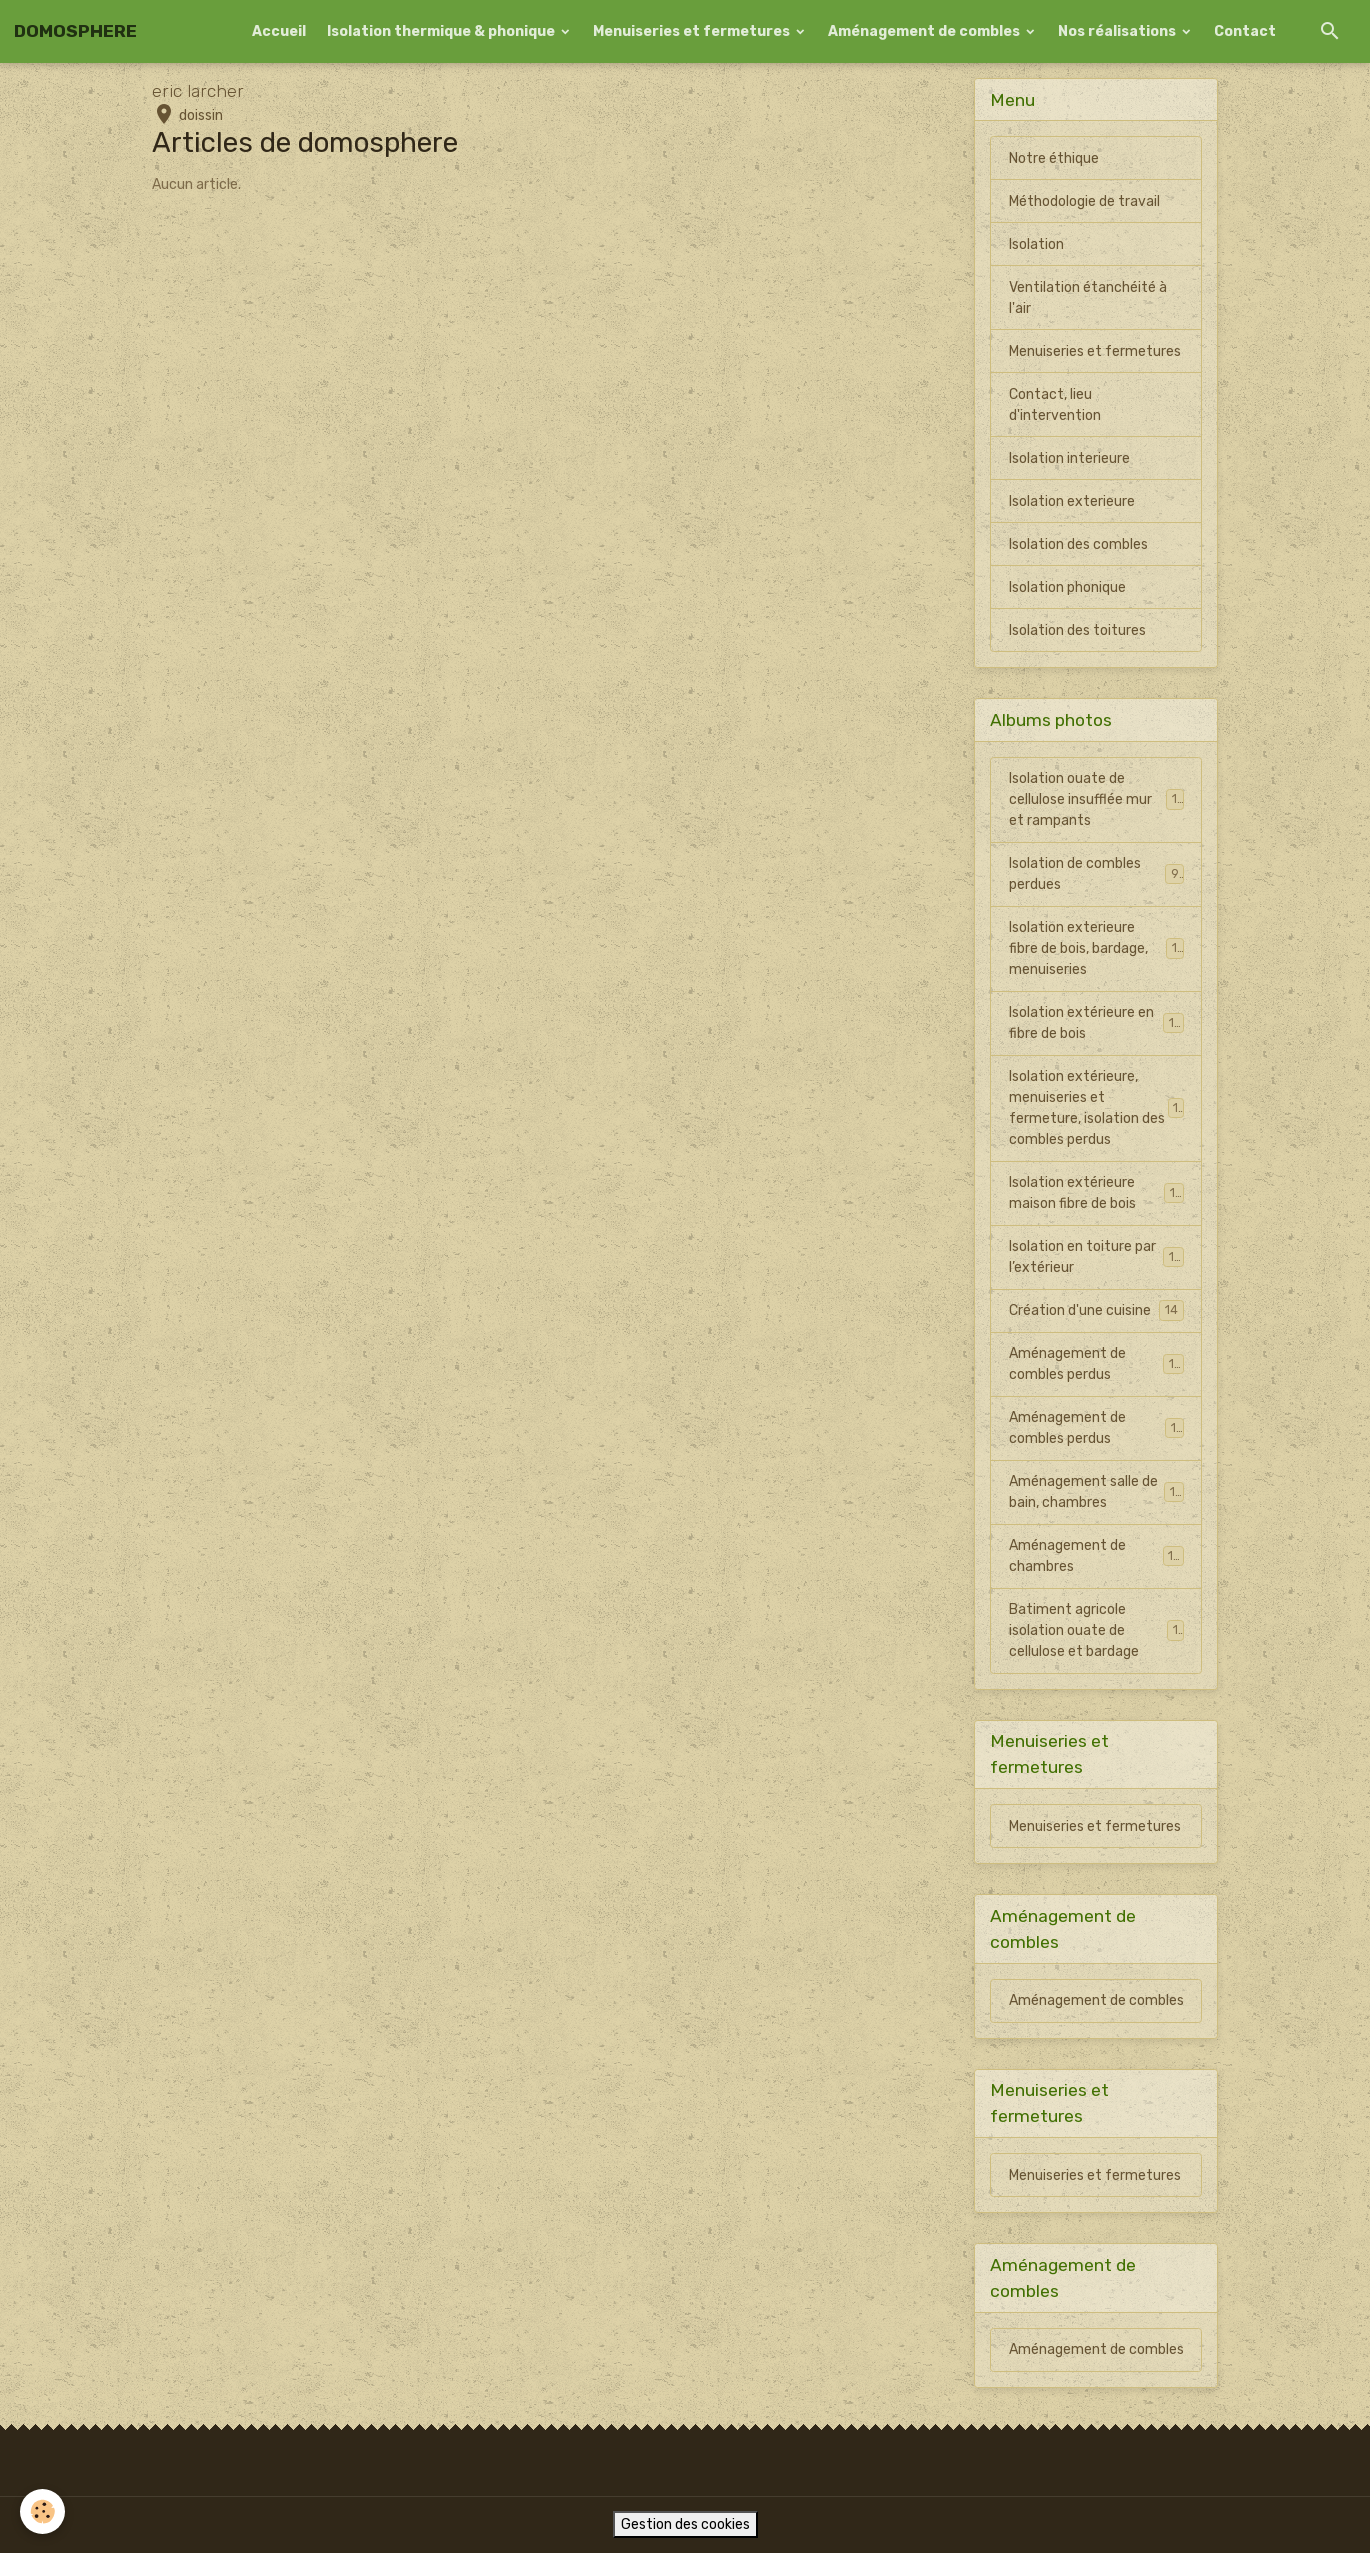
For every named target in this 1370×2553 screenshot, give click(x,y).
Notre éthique (1054, 158)
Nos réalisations (1118, 31)
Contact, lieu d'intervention (1055, 405)
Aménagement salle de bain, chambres (1096, 1492)
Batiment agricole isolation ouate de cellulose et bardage (1096, 1630)
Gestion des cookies (685, 2524)
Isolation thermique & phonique (442, 31)
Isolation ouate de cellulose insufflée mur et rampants (1097, 799)
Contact (1245, 31)
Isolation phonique (1067, 587)
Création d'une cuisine (1096, 1310)
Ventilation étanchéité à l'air (1088, 298)
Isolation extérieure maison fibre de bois (1096, 1193)
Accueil (279, 31)
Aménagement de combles (925, 31)
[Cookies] (42, 2511)
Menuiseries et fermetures (693, 31)
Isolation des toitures (1077, 630)
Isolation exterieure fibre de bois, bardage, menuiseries (1097, 948)
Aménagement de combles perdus (1096, 1364)
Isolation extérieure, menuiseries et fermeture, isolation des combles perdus (1098, 1108)
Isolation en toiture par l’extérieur (1096, 1257)
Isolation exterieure (1072, 501)
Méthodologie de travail (1084, 201)
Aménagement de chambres (1096, 1556)
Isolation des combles (1078, 544)
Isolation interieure (1069, 458)
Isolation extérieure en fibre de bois (1096, 1023)
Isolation (1036, 244)
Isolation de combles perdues (1096, 874)
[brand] (75, 31)
